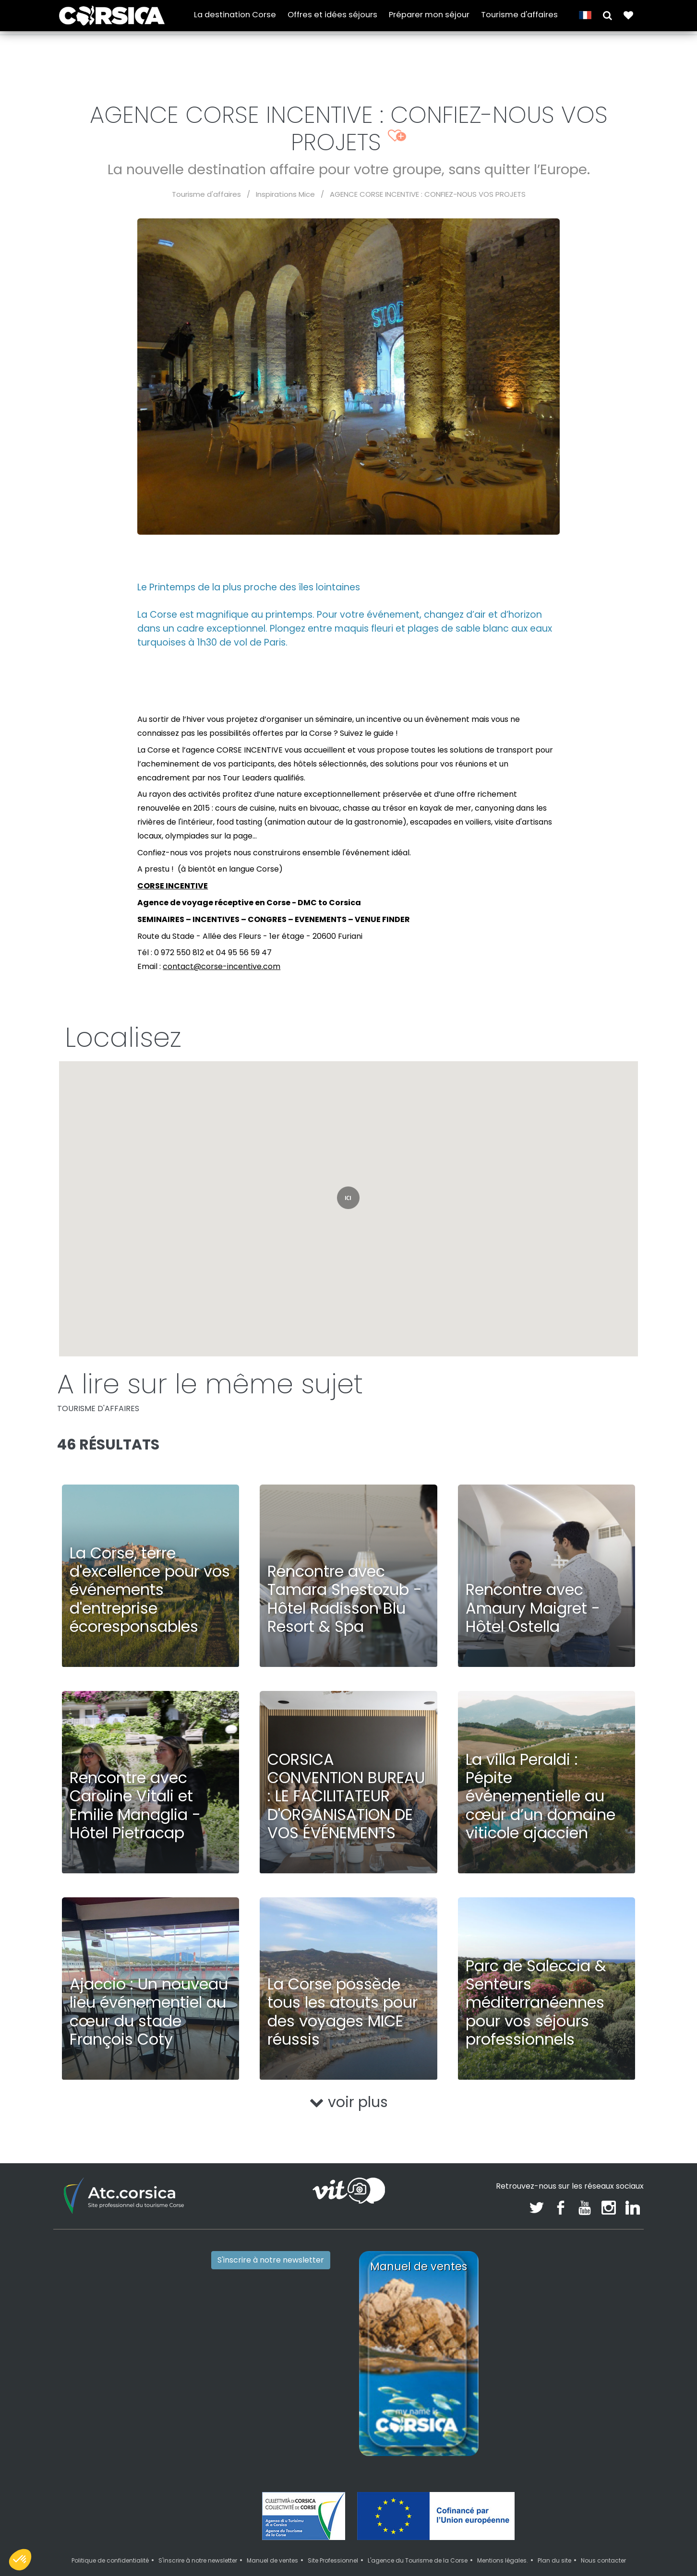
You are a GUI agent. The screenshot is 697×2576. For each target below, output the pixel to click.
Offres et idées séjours (332, 15)
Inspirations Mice (285, 194)
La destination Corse (235, 15)
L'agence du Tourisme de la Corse (418, 2560)
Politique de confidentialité (110, 2560)
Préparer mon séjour (429, 15)
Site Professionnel (333, 2560)
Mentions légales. (502, 2560)
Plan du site (554, 2560)
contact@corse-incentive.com (221, 966)
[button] (607, 15)
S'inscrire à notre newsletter (270, 2259)
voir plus (349, 2102)
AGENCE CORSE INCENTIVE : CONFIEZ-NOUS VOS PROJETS (428, 194)
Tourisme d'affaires (519, 15)
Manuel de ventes (272, 2560)
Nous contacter (603, 2560)
